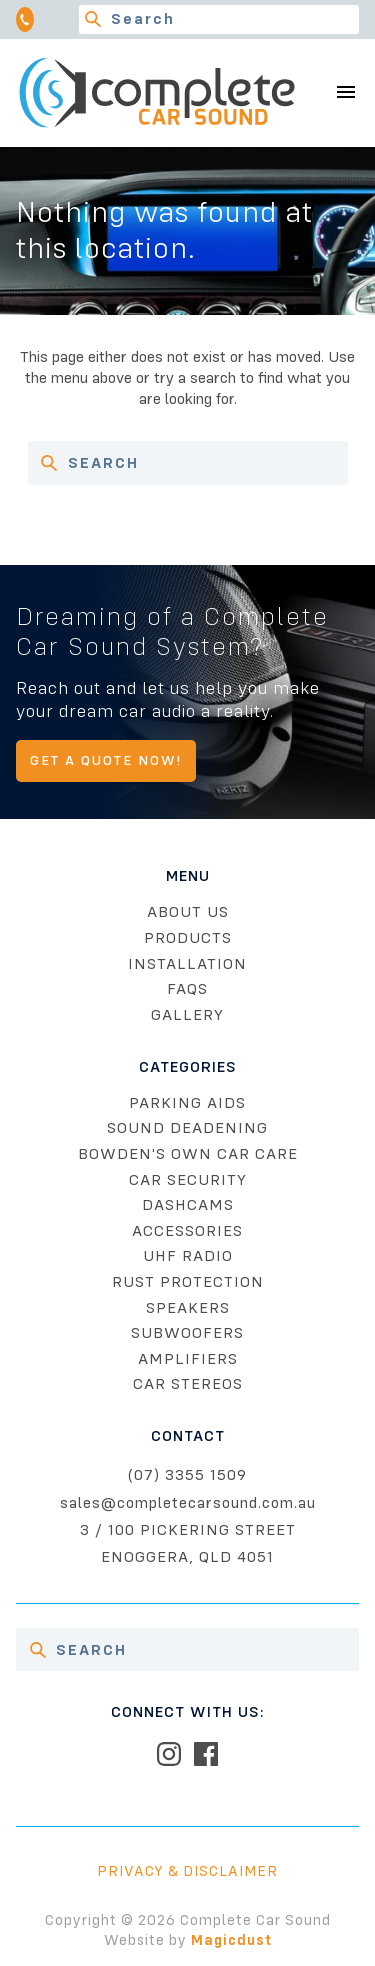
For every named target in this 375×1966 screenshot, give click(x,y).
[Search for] (219, 19)
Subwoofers (187, 1333)
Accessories (187, 1231)
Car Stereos (188, 1384)
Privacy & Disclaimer (187, 1871)
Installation (187, 964)
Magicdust (231, 1940)
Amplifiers (188, 1359)
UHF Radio (188, 1256)
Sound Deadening (187, 1128)
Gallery (187, 1015)
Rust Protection (188, 1282)
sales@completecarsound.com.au (188, 1503)
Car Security (188, 1180)
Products (188, 938)
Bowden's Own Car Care (188, 1154)
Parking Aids (187, 1103)
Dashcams (188, 1205)
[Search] (93, 19)
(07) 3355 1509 (187, 1475)
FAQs (187, 989)
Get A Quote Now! (106, 760)
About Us (188, 912)
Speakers (188, 1308)
